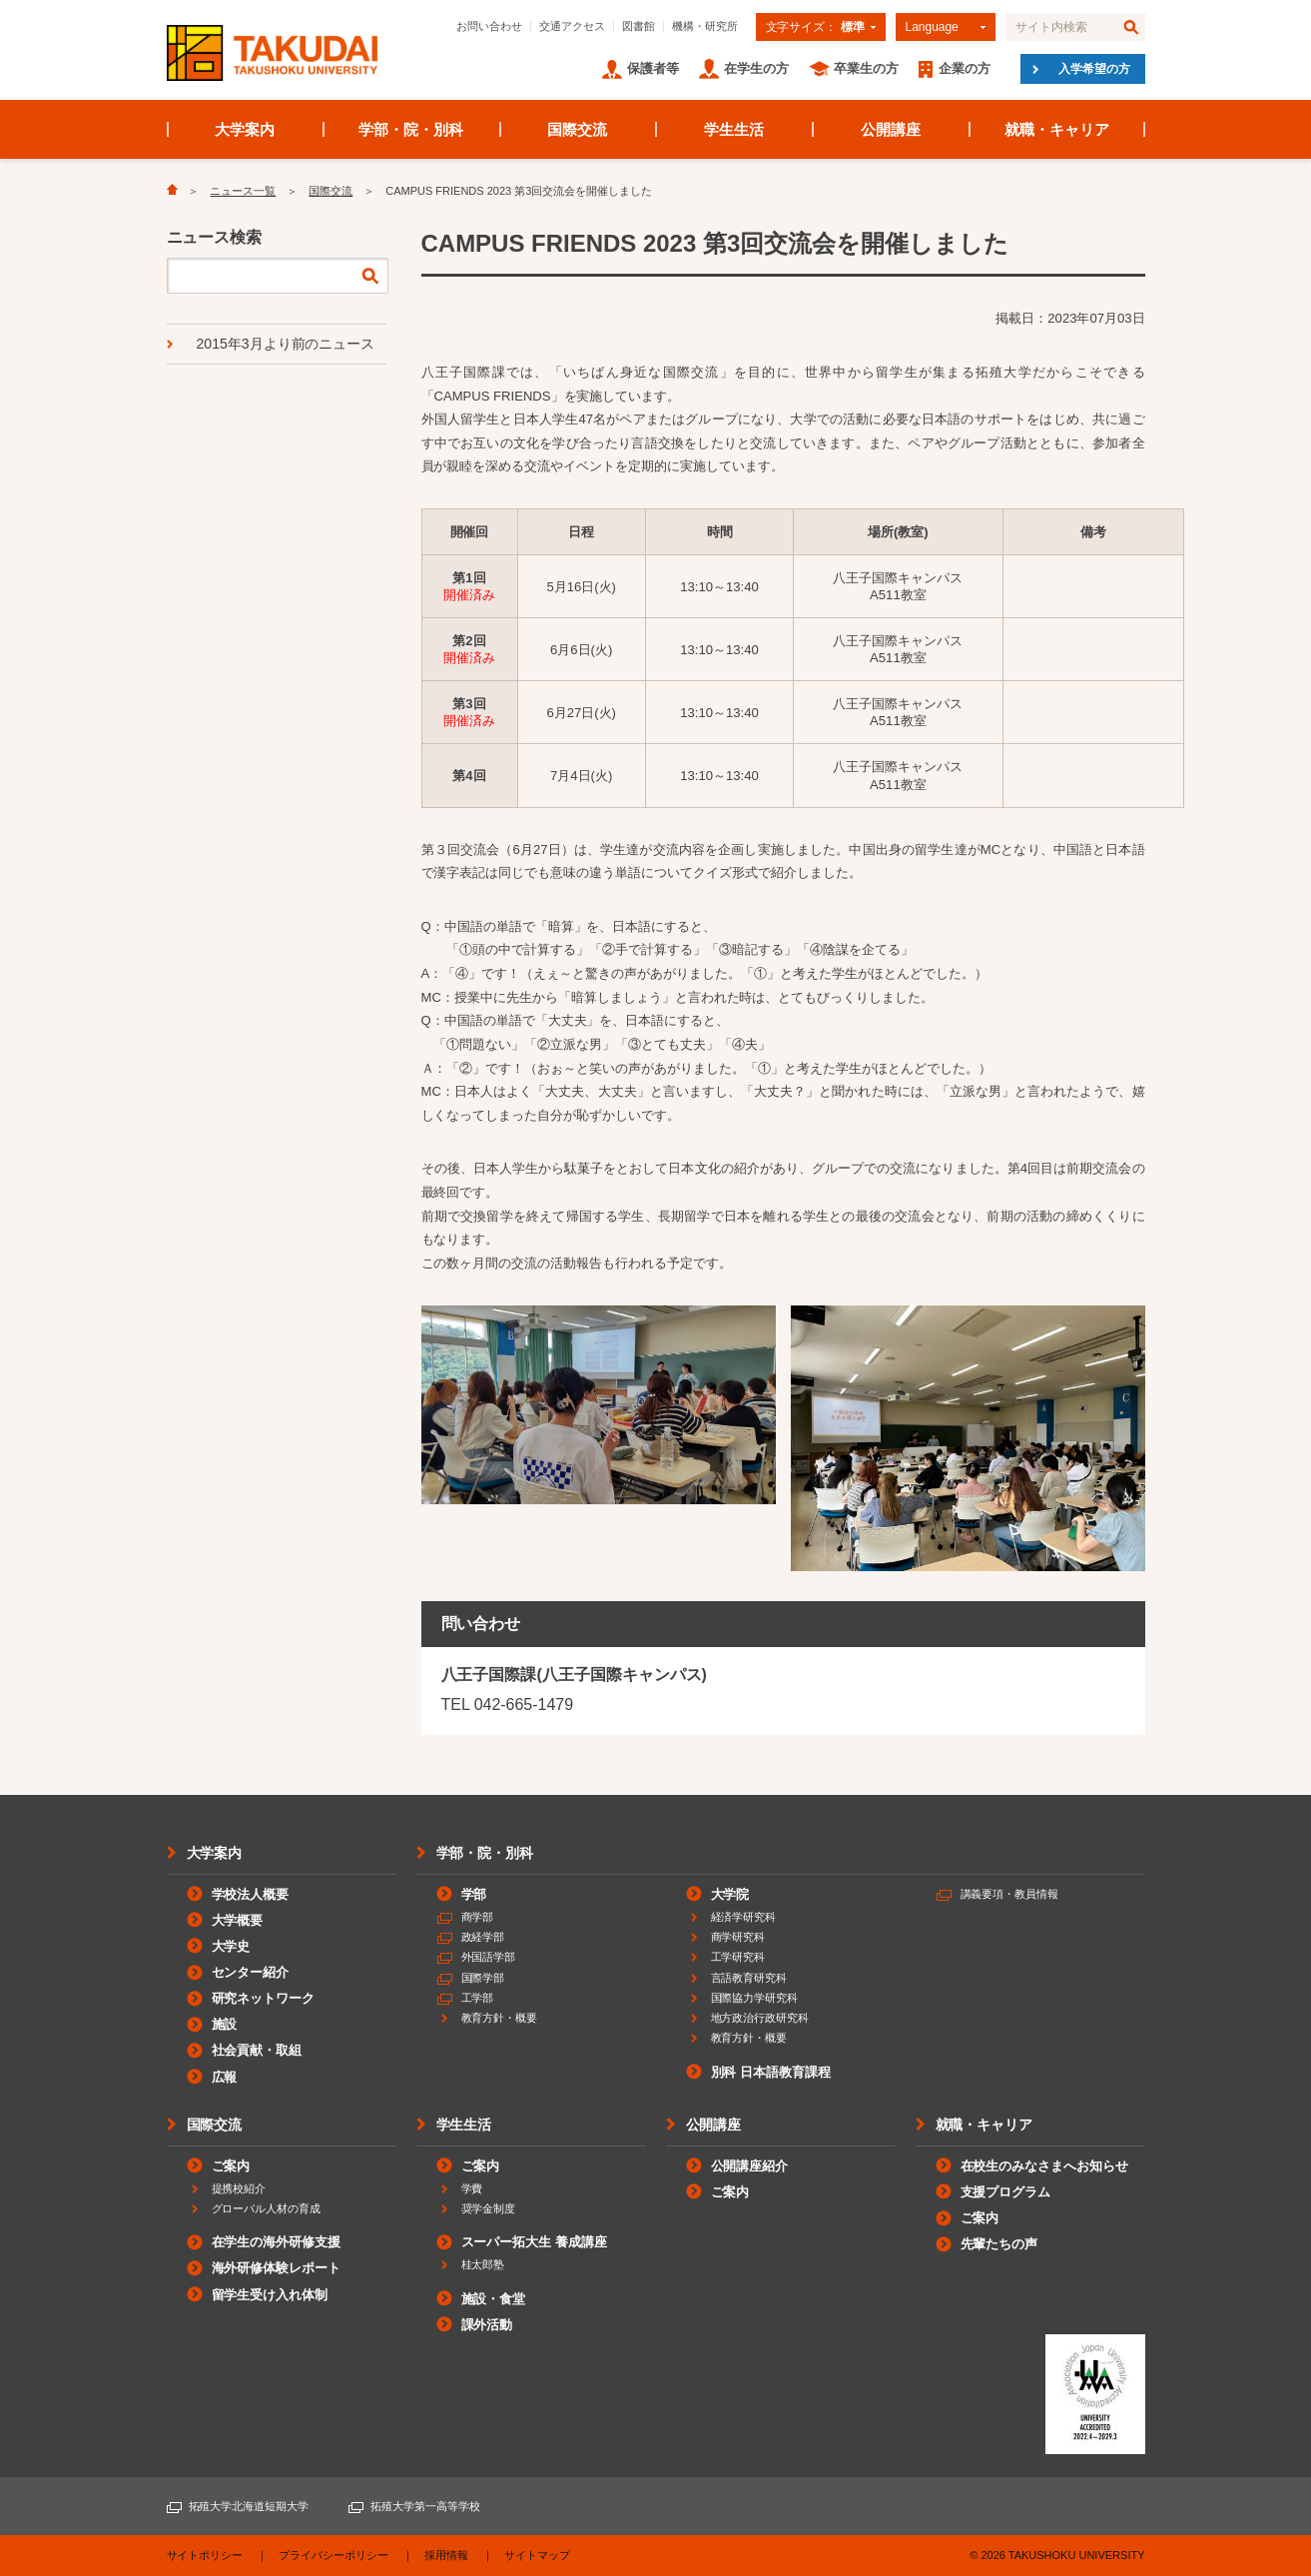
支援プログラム (1006, 2191)
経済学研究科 (744, 1917)
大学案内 (245, 129)
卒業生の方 (866, 68)
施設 (225, 2024)
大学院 (730, 1894)
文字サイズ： (815, 27)
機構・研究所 (705, 26)
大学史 (231, 1946)
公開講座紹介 (750, 2165)
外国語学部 (488, 1957)
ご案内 (231, 2165)
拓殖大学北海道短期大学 (249, 2506)
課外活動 (487, 2324)
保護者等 (653, 68)
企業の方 (964, 68)
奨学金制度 (488, 2208)
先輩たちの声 (999, 2243)
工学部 (477, 1998)
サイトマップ (537, 2555)
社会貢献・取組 (257, 2050)
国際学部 (483, 1978)
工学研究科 (738, 1957)
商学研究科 (738, 1937)
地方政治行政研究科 (760, 2018)
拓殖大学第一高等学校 (425, 2506)
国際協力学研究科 (755, 1998)
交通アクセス (572, 26)
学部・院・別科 (410, 129)
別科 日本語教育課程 (771, 2072)
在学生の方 (756, 68)
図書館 (638, 26)
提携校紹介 (239, 2188)
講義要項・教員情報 (1010, 1894)
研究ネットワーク (264, 1998)
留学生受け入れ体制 (270, 2294)
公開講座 (891, 129)
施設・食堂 (493, 2298)
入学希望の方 (1094, 69)
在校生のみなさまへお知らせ (1045, 2165)
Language (932, 27)
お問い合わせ (489, 26)
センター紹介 (251, 1972)
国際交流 (577, 129)
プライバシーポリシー (333, 2555)
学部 (474, 1894)
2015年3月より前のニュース (286, 344)
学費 (472, 2188)
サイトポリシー (205, 2555)
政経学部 (483, 1937)
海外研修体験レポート (276, 2267)
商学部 (477, 1917)
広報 (225, 2077)
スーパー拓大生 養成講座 (534, 2241)
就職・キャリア (1056, 129)
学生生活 (734, 129)
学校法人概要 (251, 1894)
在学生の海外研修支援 (276, 2241)
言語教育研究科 (749, 1978)
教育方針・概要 (499, 2018)
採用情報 (446, 2555)
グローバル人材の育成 (267, 2208)
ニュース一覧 (243, 191)
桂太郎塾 (483, 2264)
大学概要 (238, 1920)
